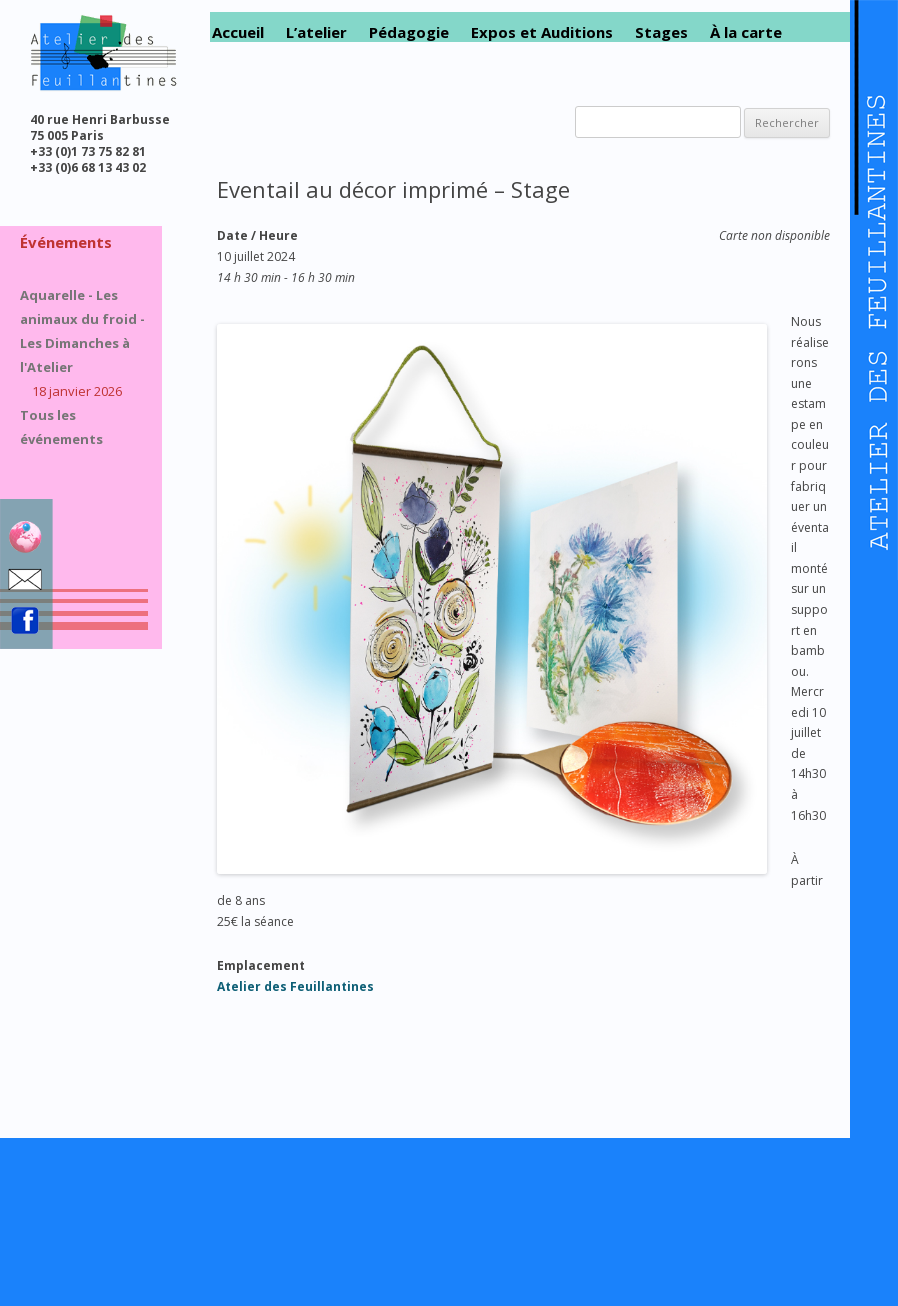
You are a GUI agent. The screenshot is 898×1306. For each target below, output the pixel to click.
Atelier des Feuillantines (295, 986)
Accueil (238, 32)
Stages (661, 32)
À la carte (746, 32)
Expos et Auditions (542, 32)
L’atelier (316, 32)
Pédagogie (409, 32)
